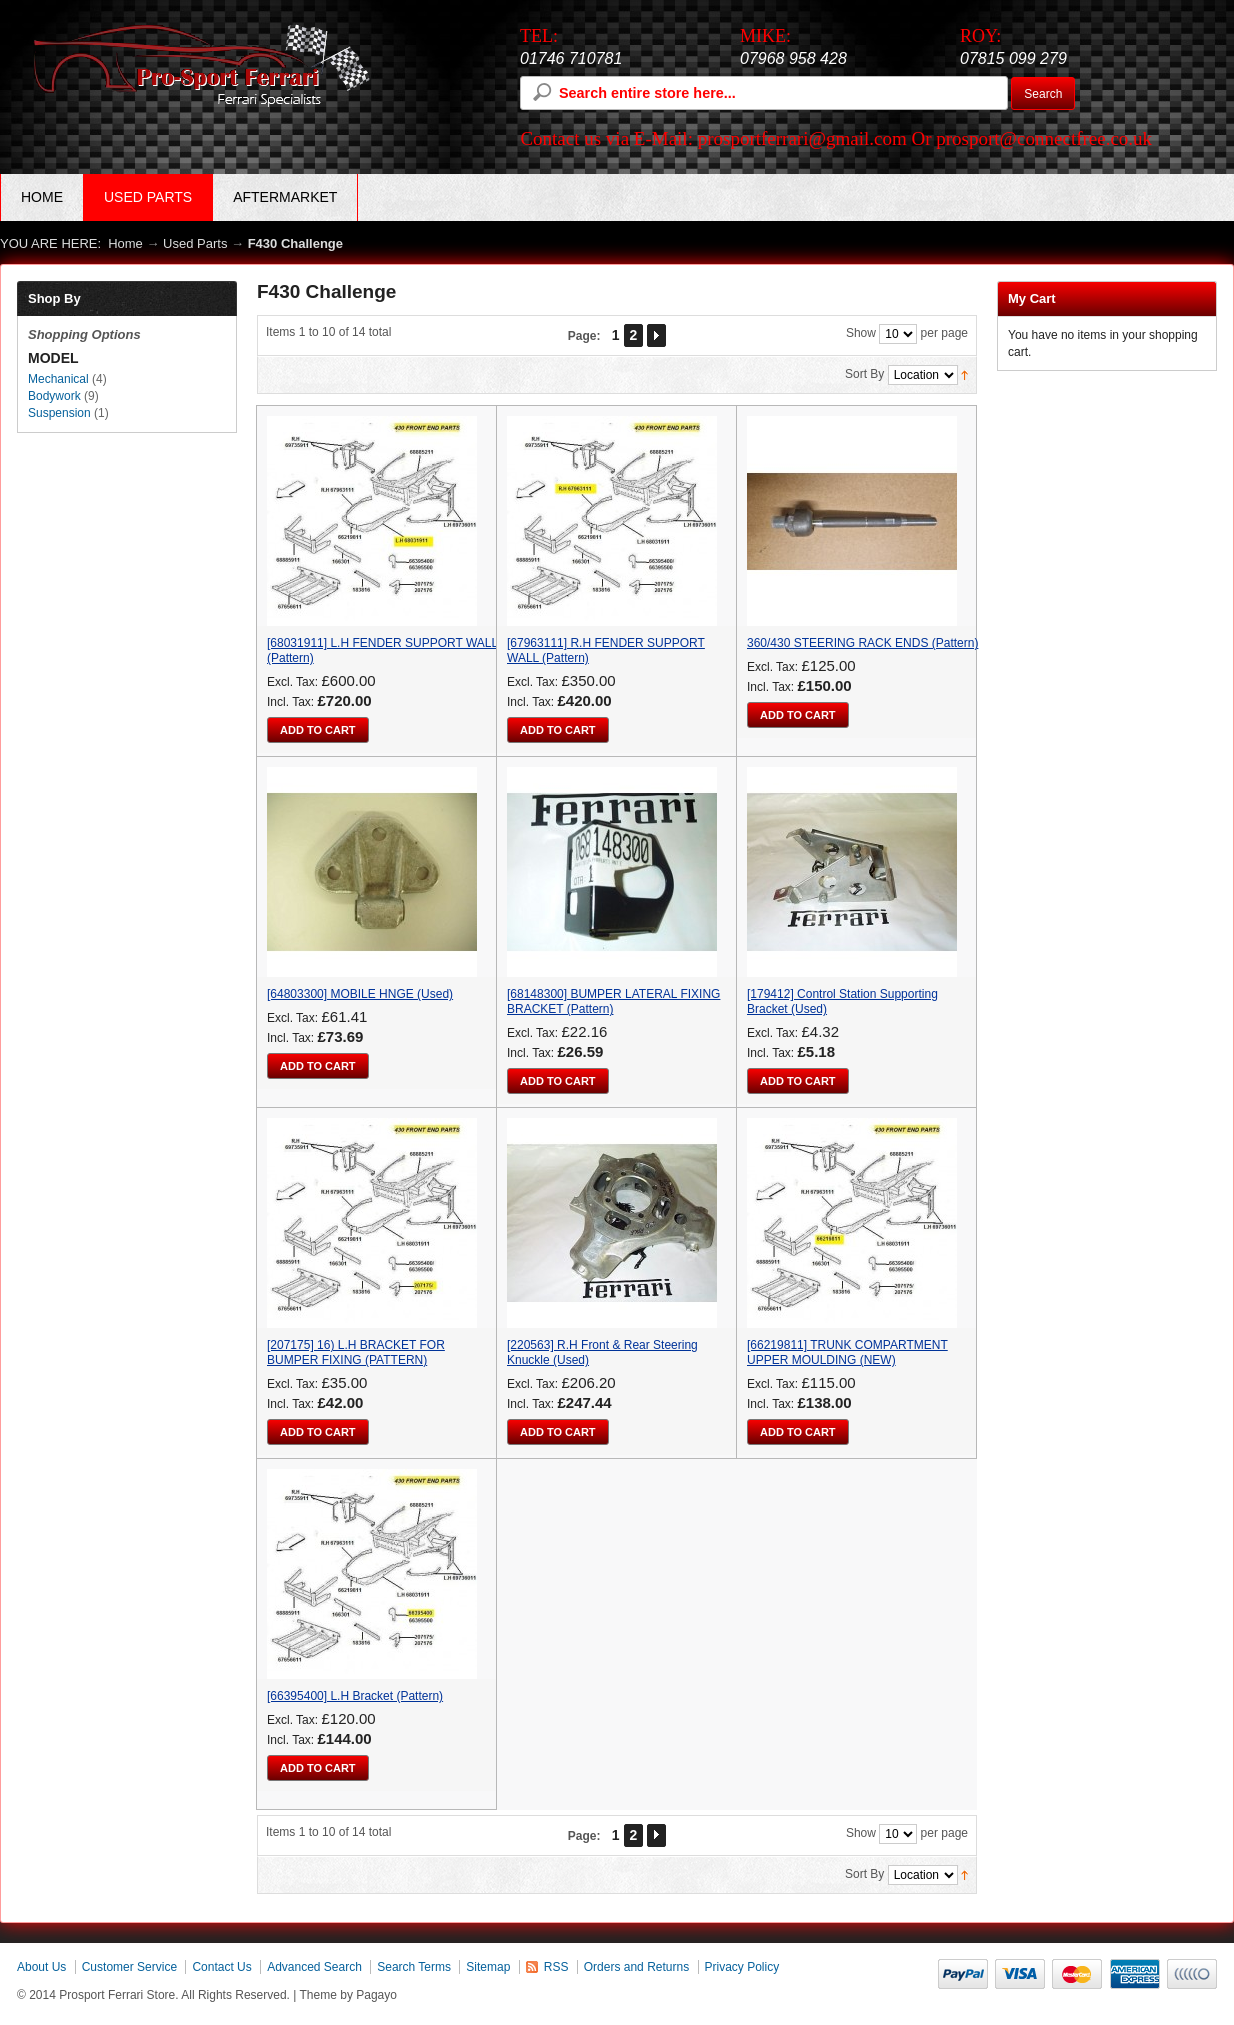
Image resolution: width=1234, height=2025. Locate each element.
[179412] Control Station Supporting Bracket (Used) (842, 1001)
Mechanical (58, 379)
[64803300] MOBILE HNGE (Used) (360, 994)
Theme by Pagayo (348, 1995)
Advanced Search (314, 1967)
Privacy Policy (742, 1967)
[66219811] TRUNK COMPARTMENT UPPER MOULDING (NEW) (847, 1352)
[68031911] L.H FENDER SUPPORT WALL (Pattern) (382, 650)
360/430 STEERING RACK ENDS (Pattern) (862, 643)
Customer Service (129, 1967)
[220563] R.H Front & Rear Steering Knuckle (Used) (602, 1352)
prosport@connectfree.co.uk (1044, 138)
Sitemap (488, 1967)
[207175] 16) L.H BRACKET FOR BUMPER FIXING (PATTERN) (356, 1352)
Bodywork (54, 396)
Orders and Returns (636, 1967)
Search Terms (414, 1967)
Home (42, 197)
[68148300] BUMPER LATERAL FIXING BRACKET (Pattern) (613, 1001)
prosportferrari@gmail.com (802, 138)
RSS (556, 1967)
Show (861, 333)
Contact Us (221, 1967)
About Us (41, 1967)
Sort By (864, 374)
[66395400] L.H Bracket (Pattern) (355, 1696)
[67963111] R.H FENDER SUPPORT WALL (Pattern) (606, 650)
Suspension (59, 413)
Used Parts (195, 243)
